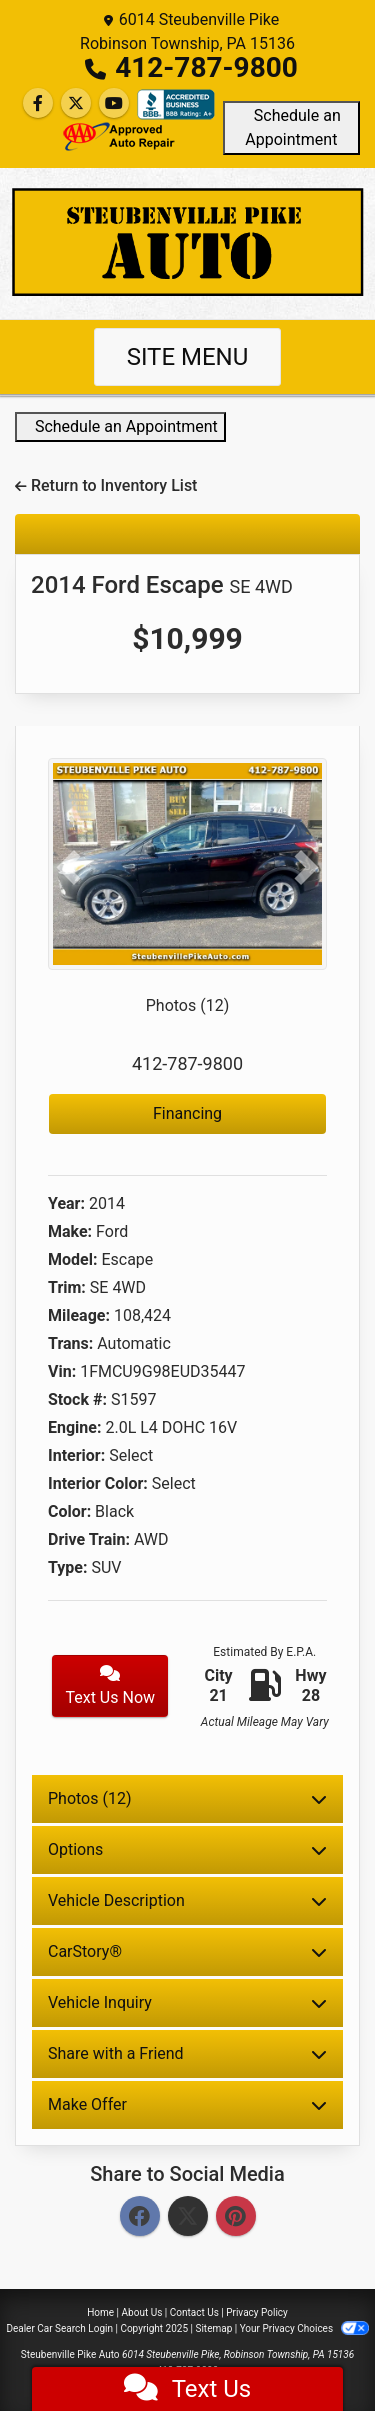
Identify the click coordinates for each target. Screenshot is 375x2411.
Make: (70, 1231)
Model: (72, 1259)
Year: (66, 1203)
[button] (69, 868)
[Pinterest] (236, 2217)
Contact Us (194, 2312)
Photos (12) (188, 1005)
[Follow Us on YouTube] (114, 103)
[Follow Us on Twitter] (76, 103)
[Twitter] (188, 2217)
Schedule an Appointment (291, 127)
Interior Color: (98, 1483)
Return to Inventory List (106, 485)
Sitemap (213, 2328)
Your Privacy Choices (304, 2328)
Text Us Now (110, 1686)
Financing (187, 1113)
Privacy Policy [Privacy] (257, 2312)
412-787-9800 (206, 67)
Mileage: (79, 1315)
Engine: (74, 1427)
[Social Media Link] (176, 104)
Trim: (67, 1287)
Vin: (62, 1371)
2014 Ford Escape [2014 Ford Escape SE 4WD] (162, 585)
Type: (68, 1567)
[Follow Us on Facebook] (38, 103)
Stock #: (77, 1399)
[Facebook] (140, 2217)
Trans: (70, 1343)
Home (100, 2312)
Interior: (76, 1455)
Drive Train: (89, 1539)
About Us (142, 2312)
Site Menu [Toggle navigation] (188, 357)
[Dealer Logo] (187, 242)
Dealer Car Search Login (59, 2328)
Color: (69, 1511)
